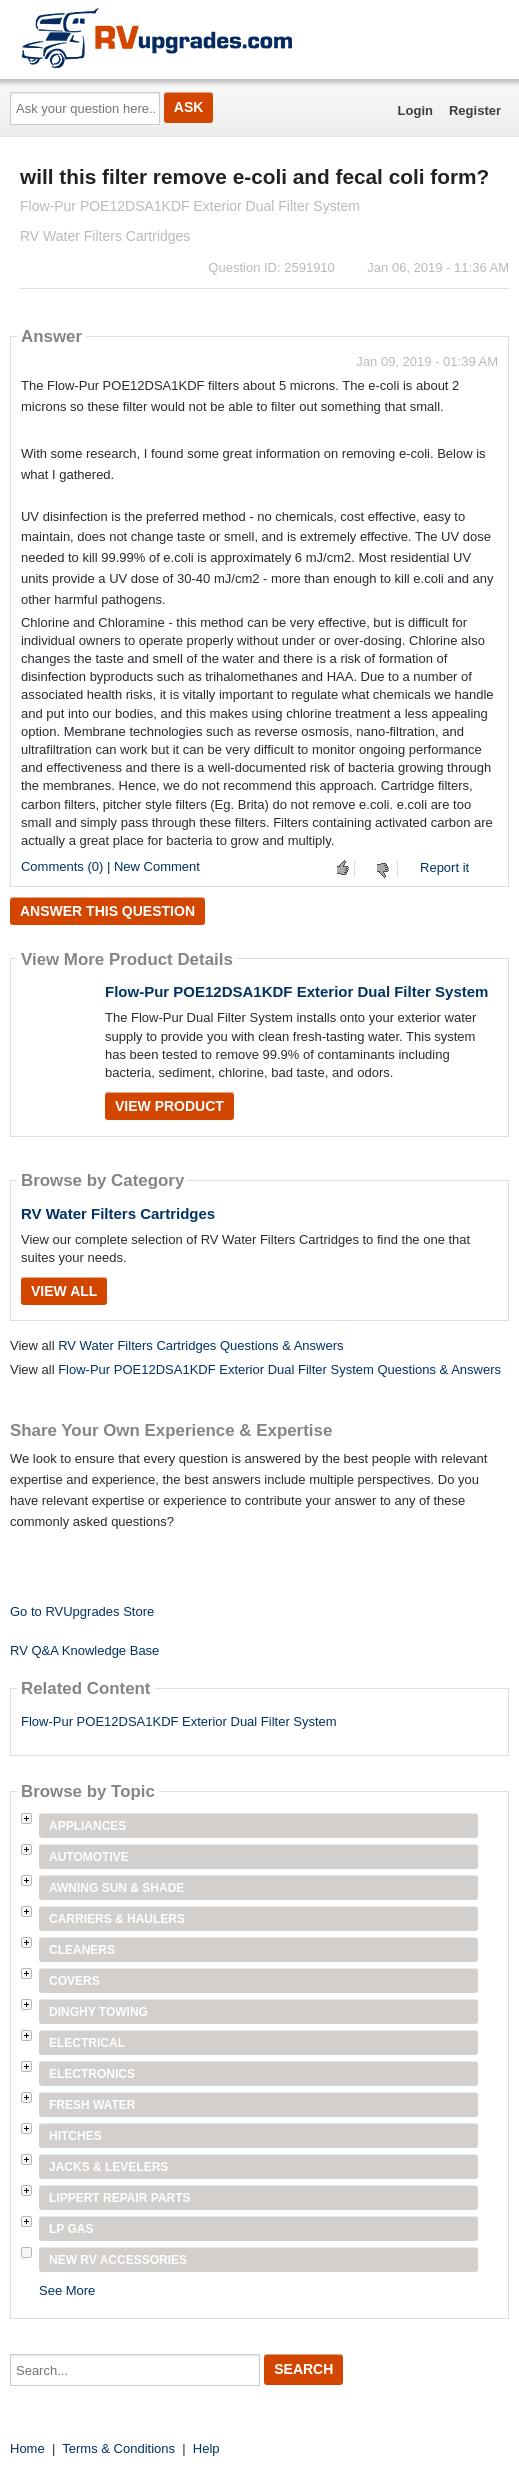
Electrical (87, 2043)
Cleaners (82, 1950)
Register (475, 110)
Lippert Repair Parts (120, 2198)
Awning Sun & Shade (116, 1888)
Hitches (75, 2136)
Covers (74, 1981)
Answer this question (107, 911)
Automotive (89, 1857)
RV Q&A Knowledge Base (84, 1650)
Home (27, 2448)
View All (64, 1291)
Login (415, 110)
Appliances (87, 1826)
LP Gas (71, 2229)
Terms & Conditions (118, 2448)
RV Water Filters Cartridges (118, 1213)
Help (206, 2448)
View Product (169, 1106)
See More (67, 2290)
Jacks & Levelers (108, 2167)
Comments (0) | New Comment (110, 866)
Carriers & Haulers (117, 1919)
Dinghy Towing (98, 2012)
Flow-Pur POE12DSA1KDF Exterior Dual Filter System (296, 991)
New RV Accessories (118, 2260)
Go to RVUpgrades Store (82, 1611)
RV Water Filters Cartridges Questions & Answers (200, 1345)
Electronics (92, 2074)
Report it (444, 867)
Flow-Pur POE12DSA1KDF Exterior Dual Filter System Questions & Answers (279, 1369)
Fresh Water (92, 2105)
